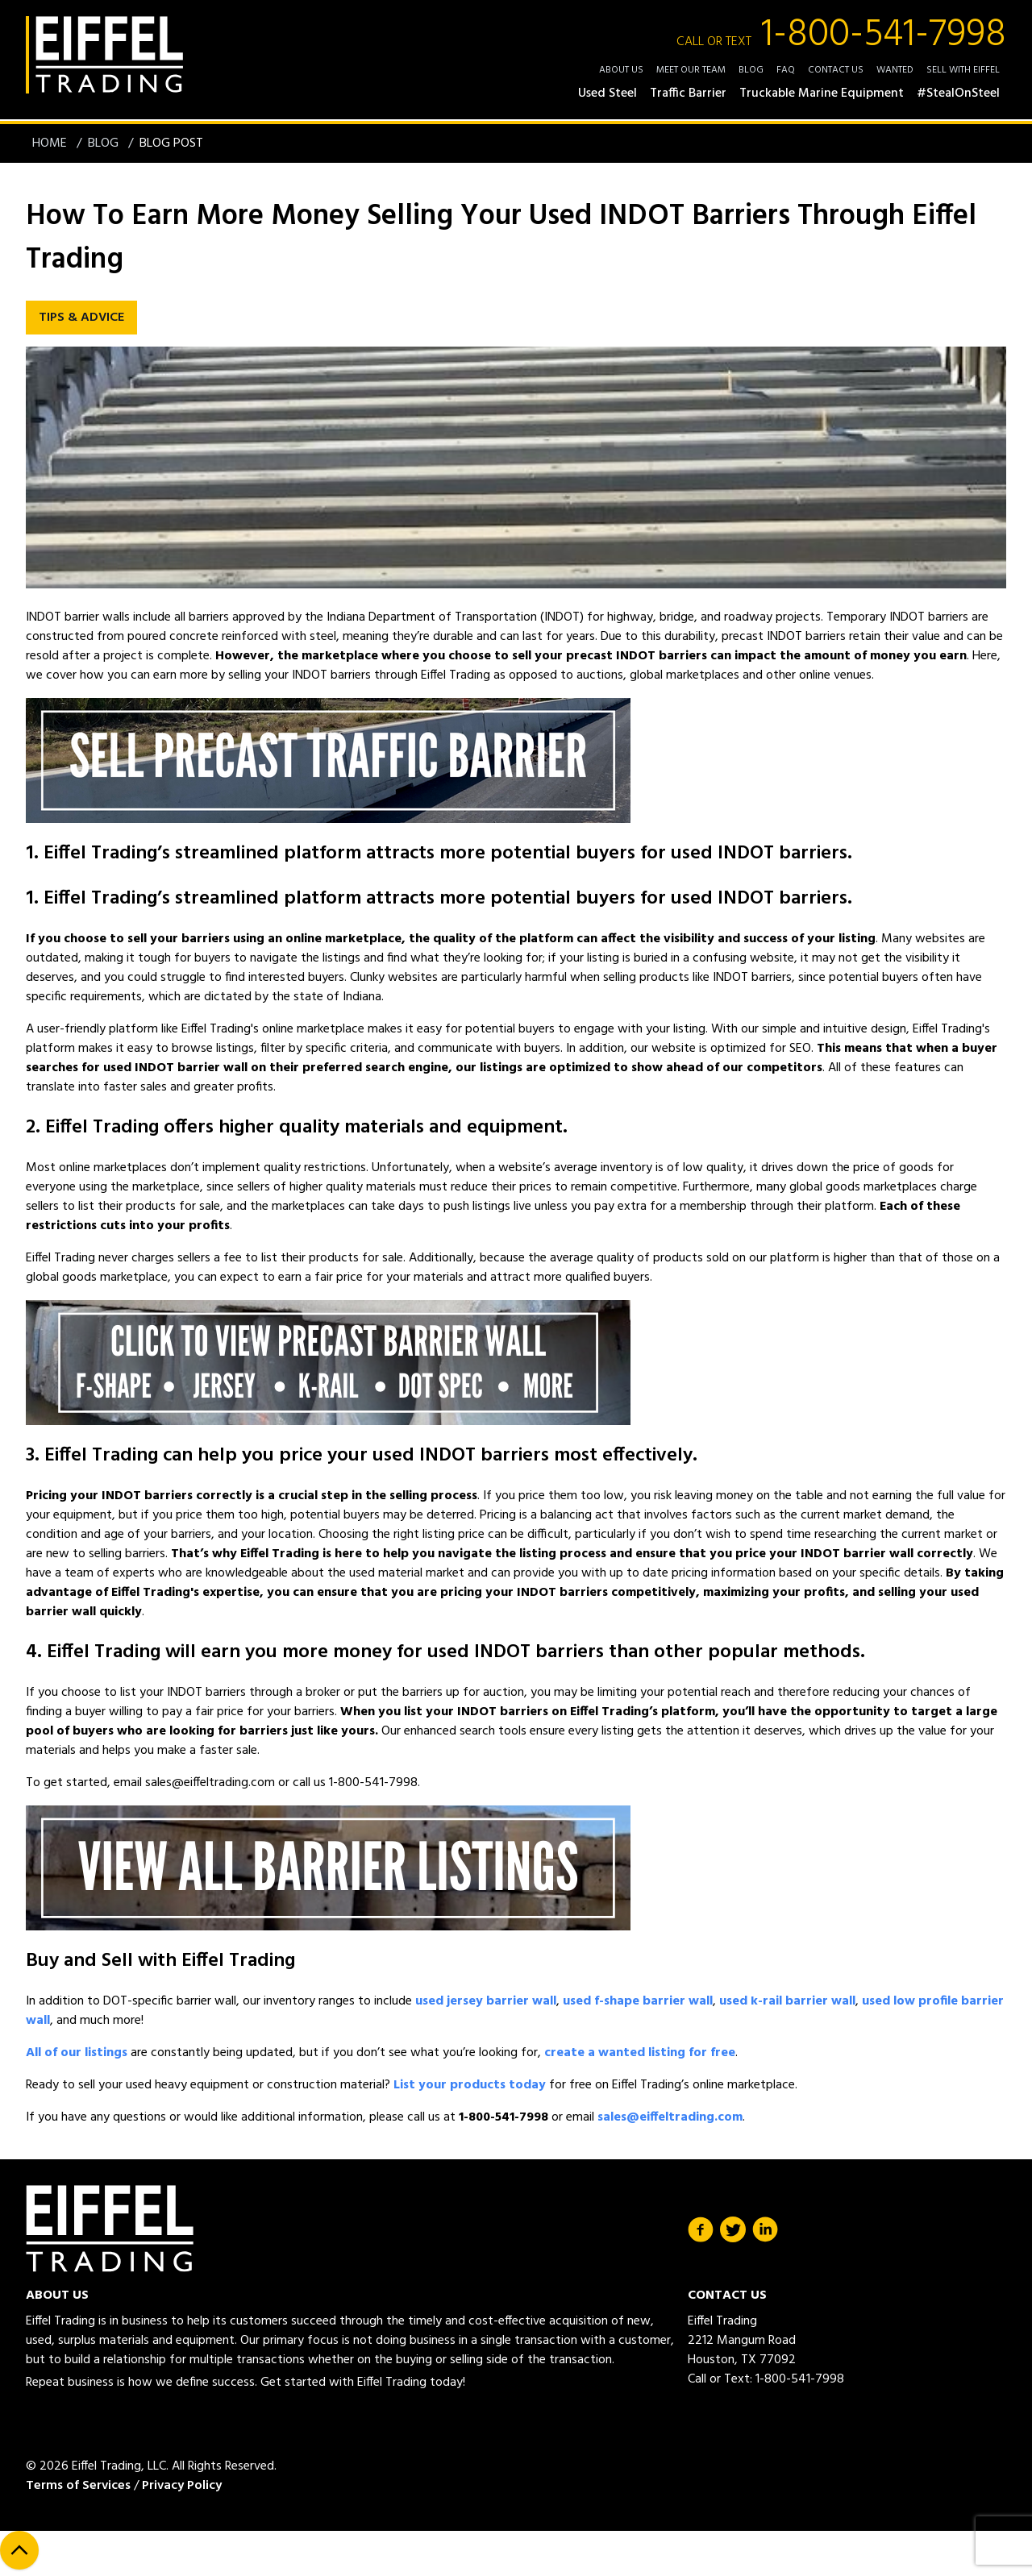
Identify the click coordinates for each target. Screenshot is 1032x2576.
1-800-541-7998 (841, 35)
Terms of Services (78, 2485)
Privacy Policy (182, 2485)
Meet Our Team (691, 70)
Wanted (894, 70)
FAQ (785, 70)
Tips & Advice (81, 317)
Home (51, 143)
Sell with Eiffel (963, 70)
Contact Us (835, 70)
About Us (621, 70)
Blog (751, 70)
